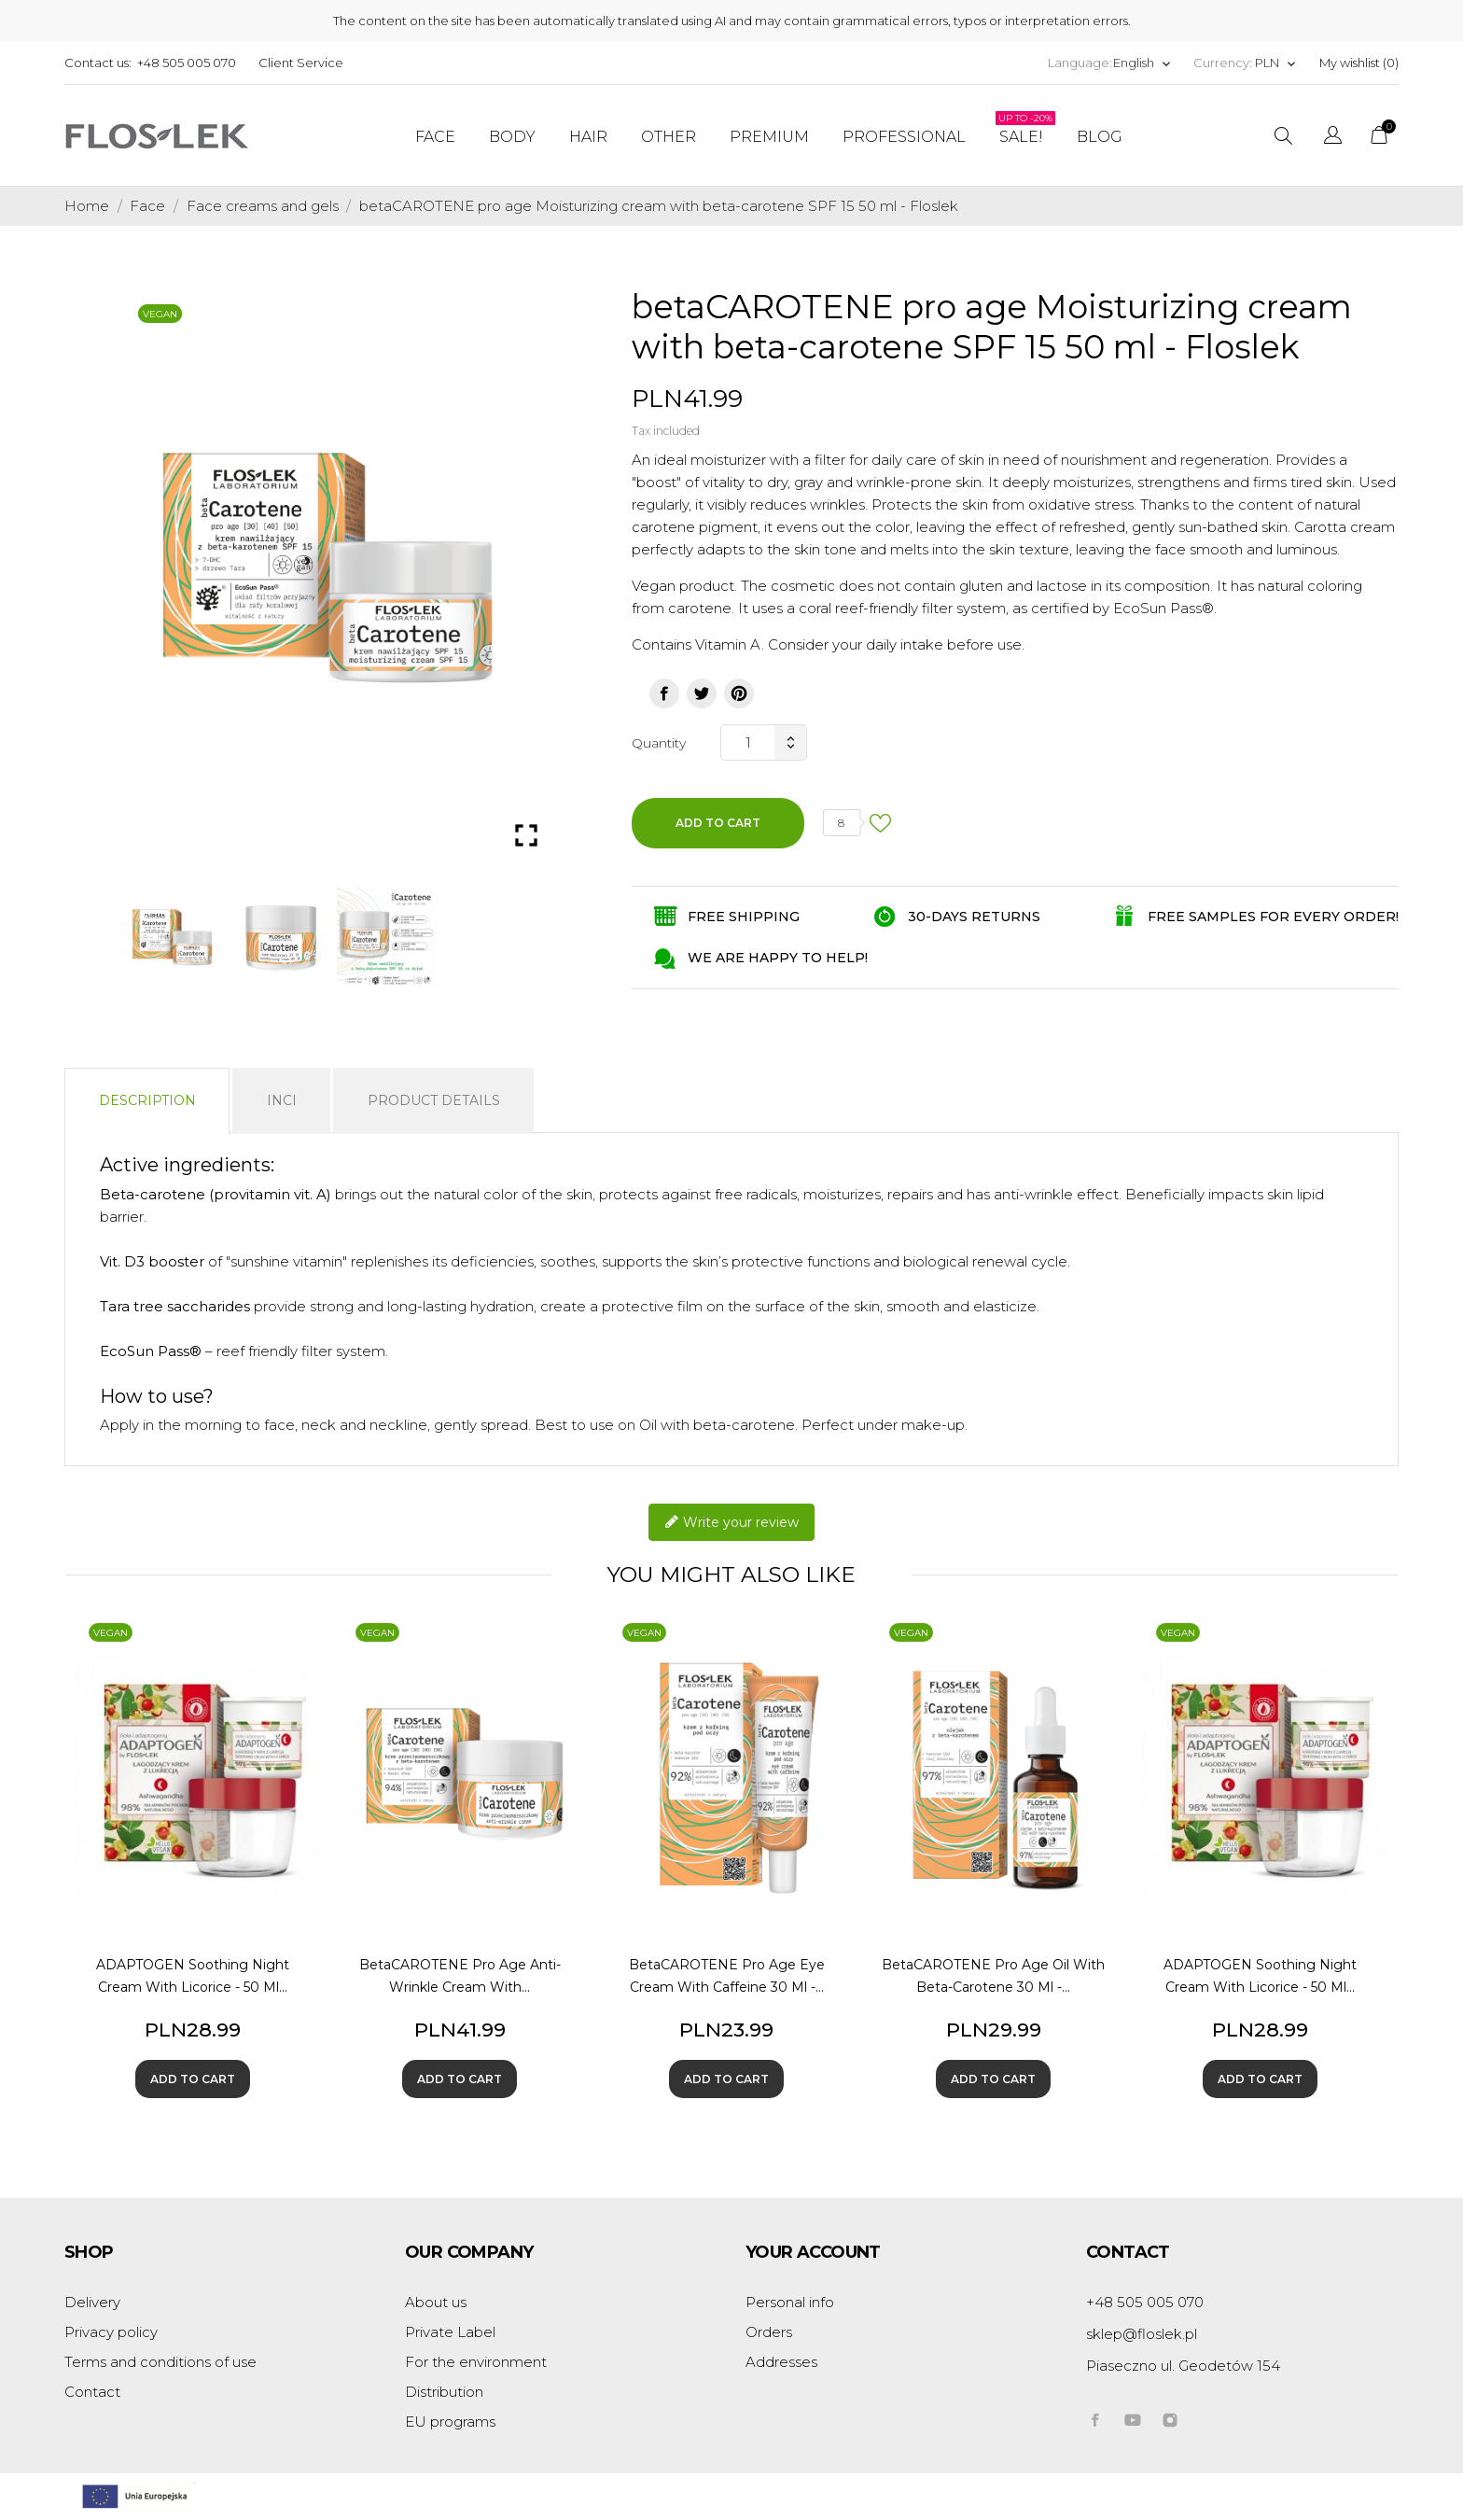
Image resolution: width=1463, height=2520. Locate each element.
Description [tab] (147, 1100)
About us (436, 2302)
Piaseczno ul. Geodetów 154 (1183, 2365)
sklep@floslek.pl (1141, 2334)
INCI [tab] (282, 1100)
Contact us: (98, 62)
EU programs (450, 2421)
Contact (92, 2392)
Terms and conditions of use (160, 2362)
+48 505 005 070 (186, 62)
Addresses (781, 2362)
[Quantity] (747, 742)
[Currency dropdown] (1276, 63)
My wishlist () (1359, 62)
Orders (768, 2332)
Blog (1099, 137)
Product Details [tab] (434, 1100)
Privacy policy (111, 2332)
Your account (813, 2252)
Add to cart (718, 823)
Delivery (92, 2302)
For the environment (476, 2362)
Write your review (731, 1523)
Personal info (789, 2302)
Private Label (450, 2332)
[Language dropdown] (1142, 63)
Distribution (444, 2392)
